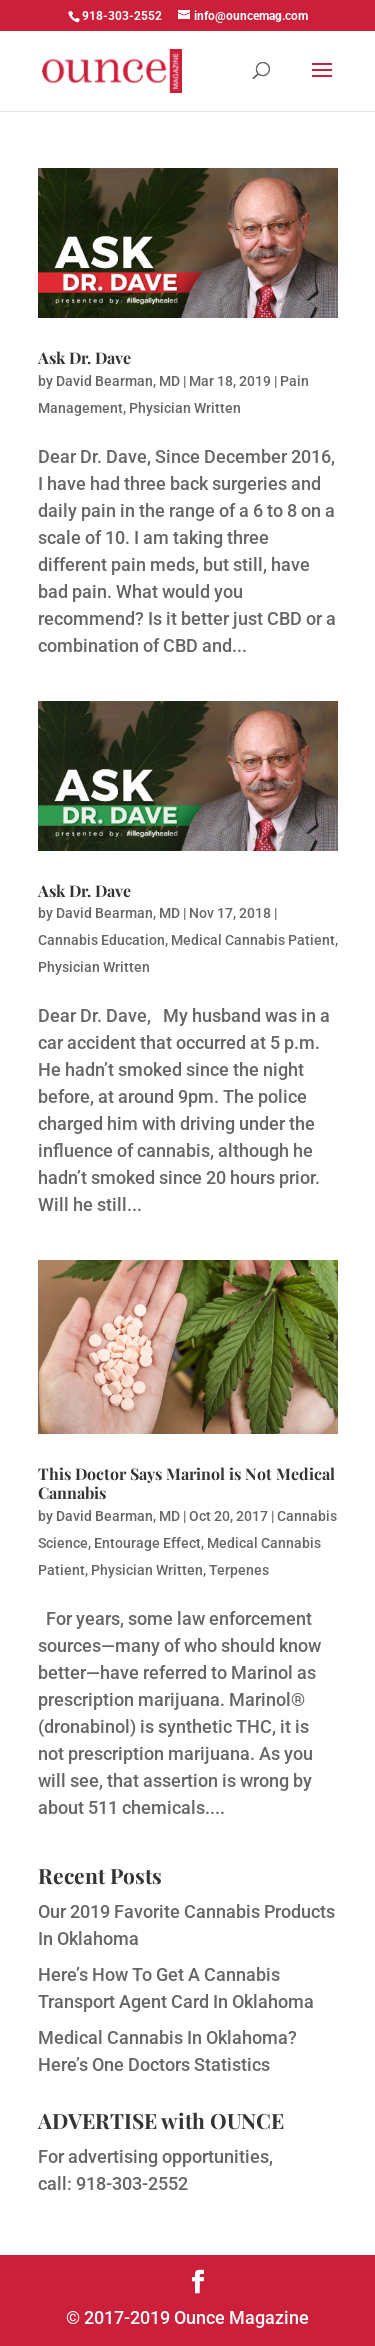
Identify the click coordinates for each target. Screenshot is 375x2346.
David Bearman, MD (118, 381)
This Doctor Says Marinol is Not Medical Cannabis (186, 1483)
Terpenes (239, 1570)
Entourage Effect (147, 1543)
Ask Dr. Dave (84, 357)
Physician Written (185, 408)
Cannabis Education (101, 940)
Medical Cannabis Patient (253, 940)
